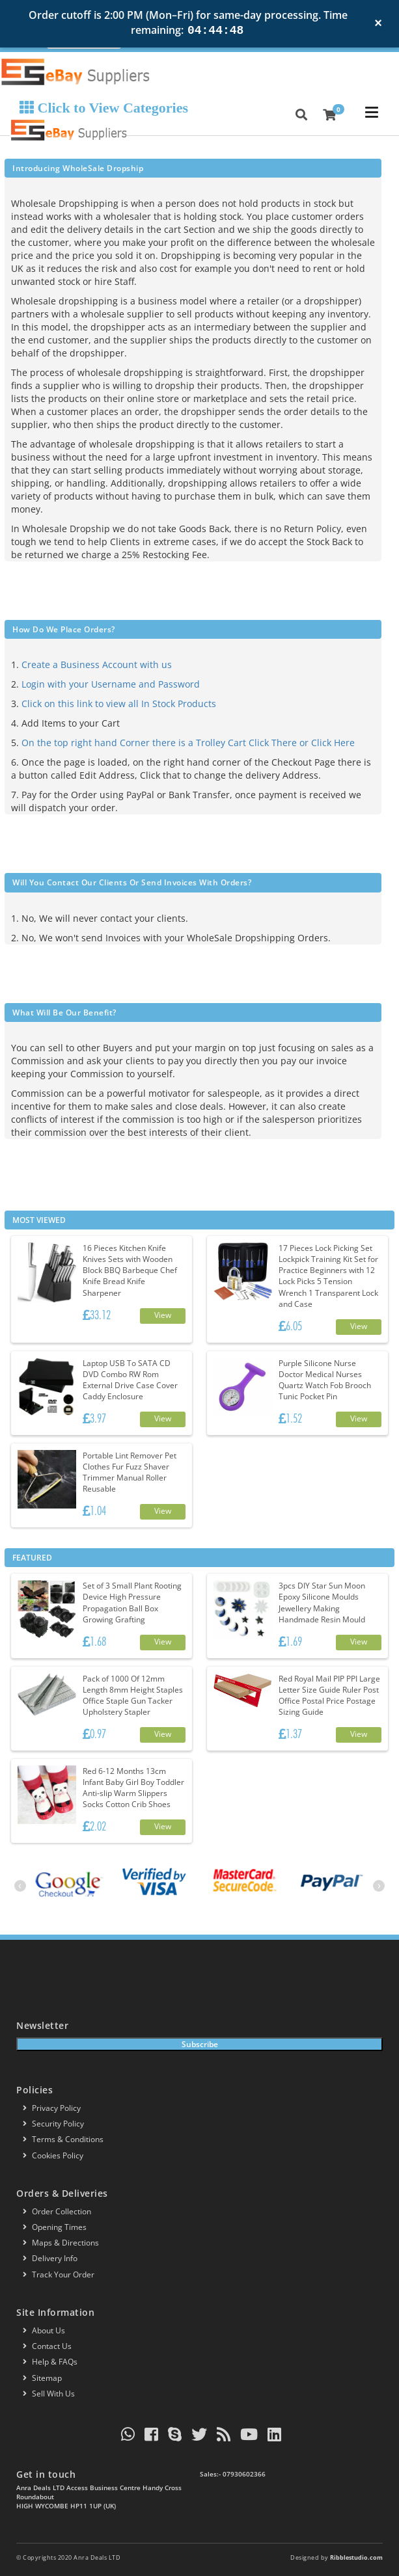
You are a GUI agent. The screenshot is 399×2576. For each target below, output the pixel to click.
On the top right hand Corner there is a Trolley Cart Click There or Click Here (188, 742)
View (162, 1315)
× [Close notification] (378, 23)
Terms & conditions (63, 2139)
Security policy (53, 2123)
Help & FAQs (50, 2361)
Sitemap (42, 2377)
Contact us (47, 2346)
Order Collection (57, 2211)
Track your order (58, 2274)
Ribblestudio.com (356, 2557)
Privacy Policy (52, 2107)
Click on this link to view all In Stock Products (118, 703)
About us (44, 2330)
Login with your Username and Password (110, 684)
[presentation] (20, 1886)
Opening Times (55, 2227)
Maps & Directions (61, 2242)
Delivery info (50, 2258)
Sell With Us (49, 2393)
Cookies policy (53, 2155)
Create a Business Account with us (96, 664)
